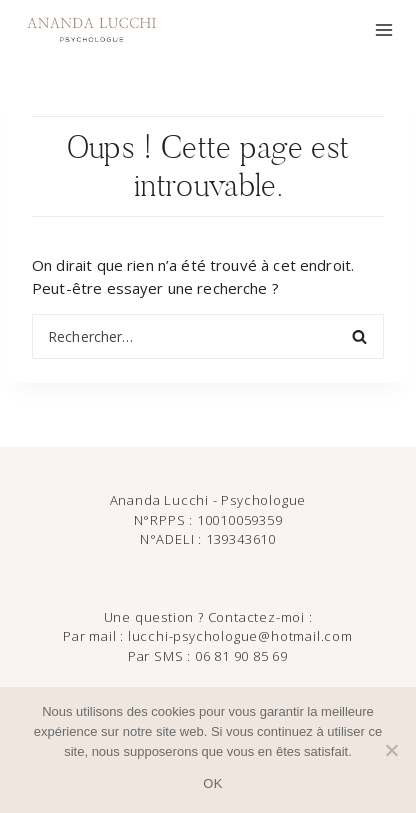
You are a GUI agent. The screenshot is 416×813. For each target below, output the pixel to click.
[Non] (391, 750)
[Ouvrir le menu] (384, 30)
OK (212, 783)
